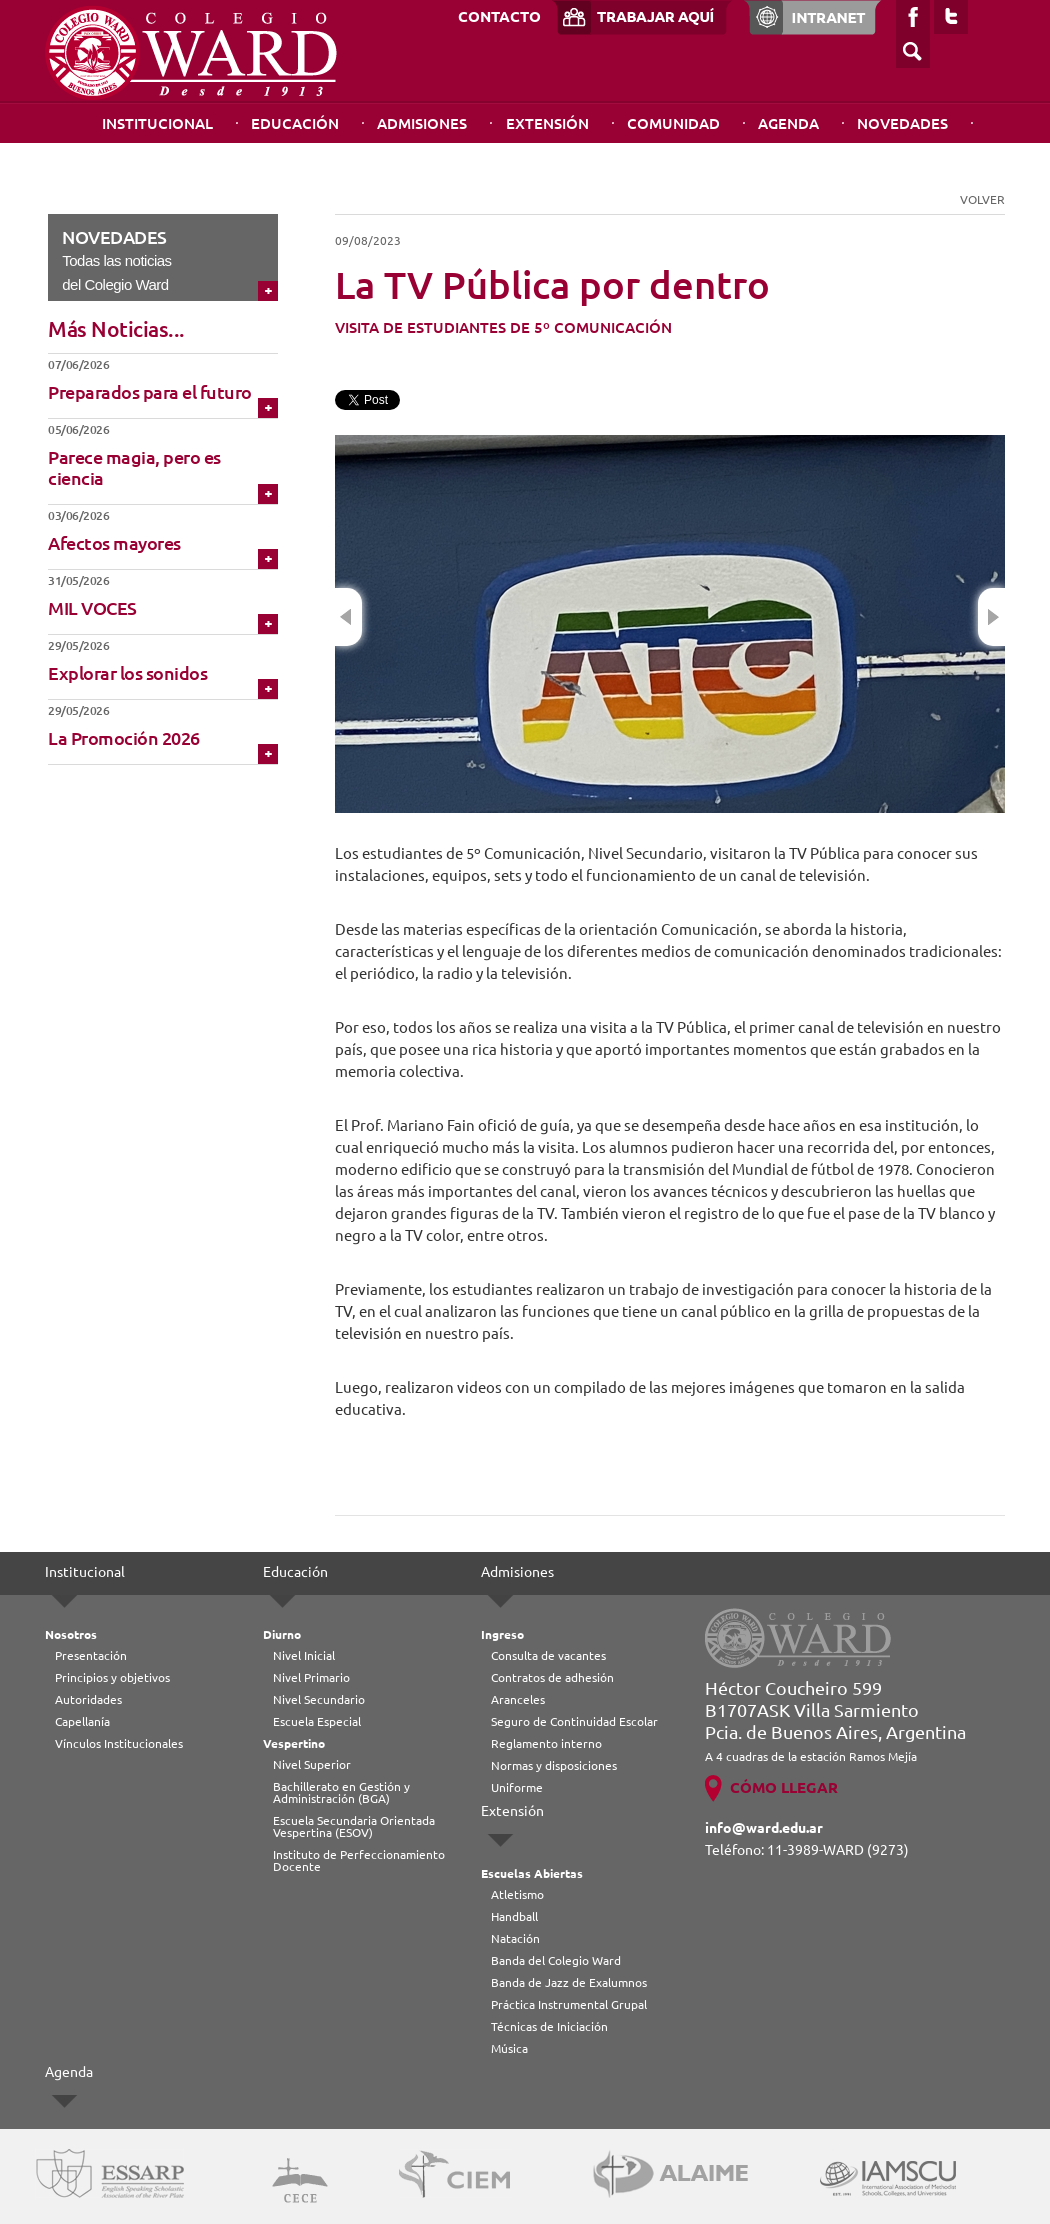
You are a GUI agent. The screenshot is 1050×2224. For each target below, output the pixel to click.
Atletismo (517, 1894)
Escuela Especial (317, 1721)
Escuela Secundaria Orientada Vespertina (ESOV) (354, 1826)
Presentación (91, 1655)
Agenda (788, 123)
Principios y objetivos (112, 1677)
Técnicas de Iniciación (549, 2026)
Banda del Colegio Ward (556, 1960)
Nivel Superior (312, 1764)
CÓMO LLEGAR (784, 1787)
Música (509, 2048)
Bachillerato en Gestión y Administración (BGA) (341, 1792)
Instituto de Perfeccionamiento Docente (359, 1860)
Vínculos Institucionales (119, 1743)
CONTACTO (499, 16)
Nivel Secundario (319, 1699)
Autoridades (88, 1699)
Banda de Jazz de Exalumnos (569, 1982)
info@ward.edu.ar (764, 1828)
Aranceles (518, 1699)
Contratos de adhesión (552, 1677)
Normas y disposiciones (554, 1765)
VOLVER (982, 199)
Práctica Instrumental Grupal (569, 2004)
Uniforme (517, 1787)
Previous (348, 617)
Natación (515, 1938)
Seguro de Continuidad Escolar (574, 1721)
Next (991, 617)
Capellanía (82, 1721)
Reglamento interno (546, 1743)
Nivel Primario (311, 1677)
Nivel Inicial (304, 1655)
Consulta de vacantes (548, 1655)
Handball (514, 1916)
